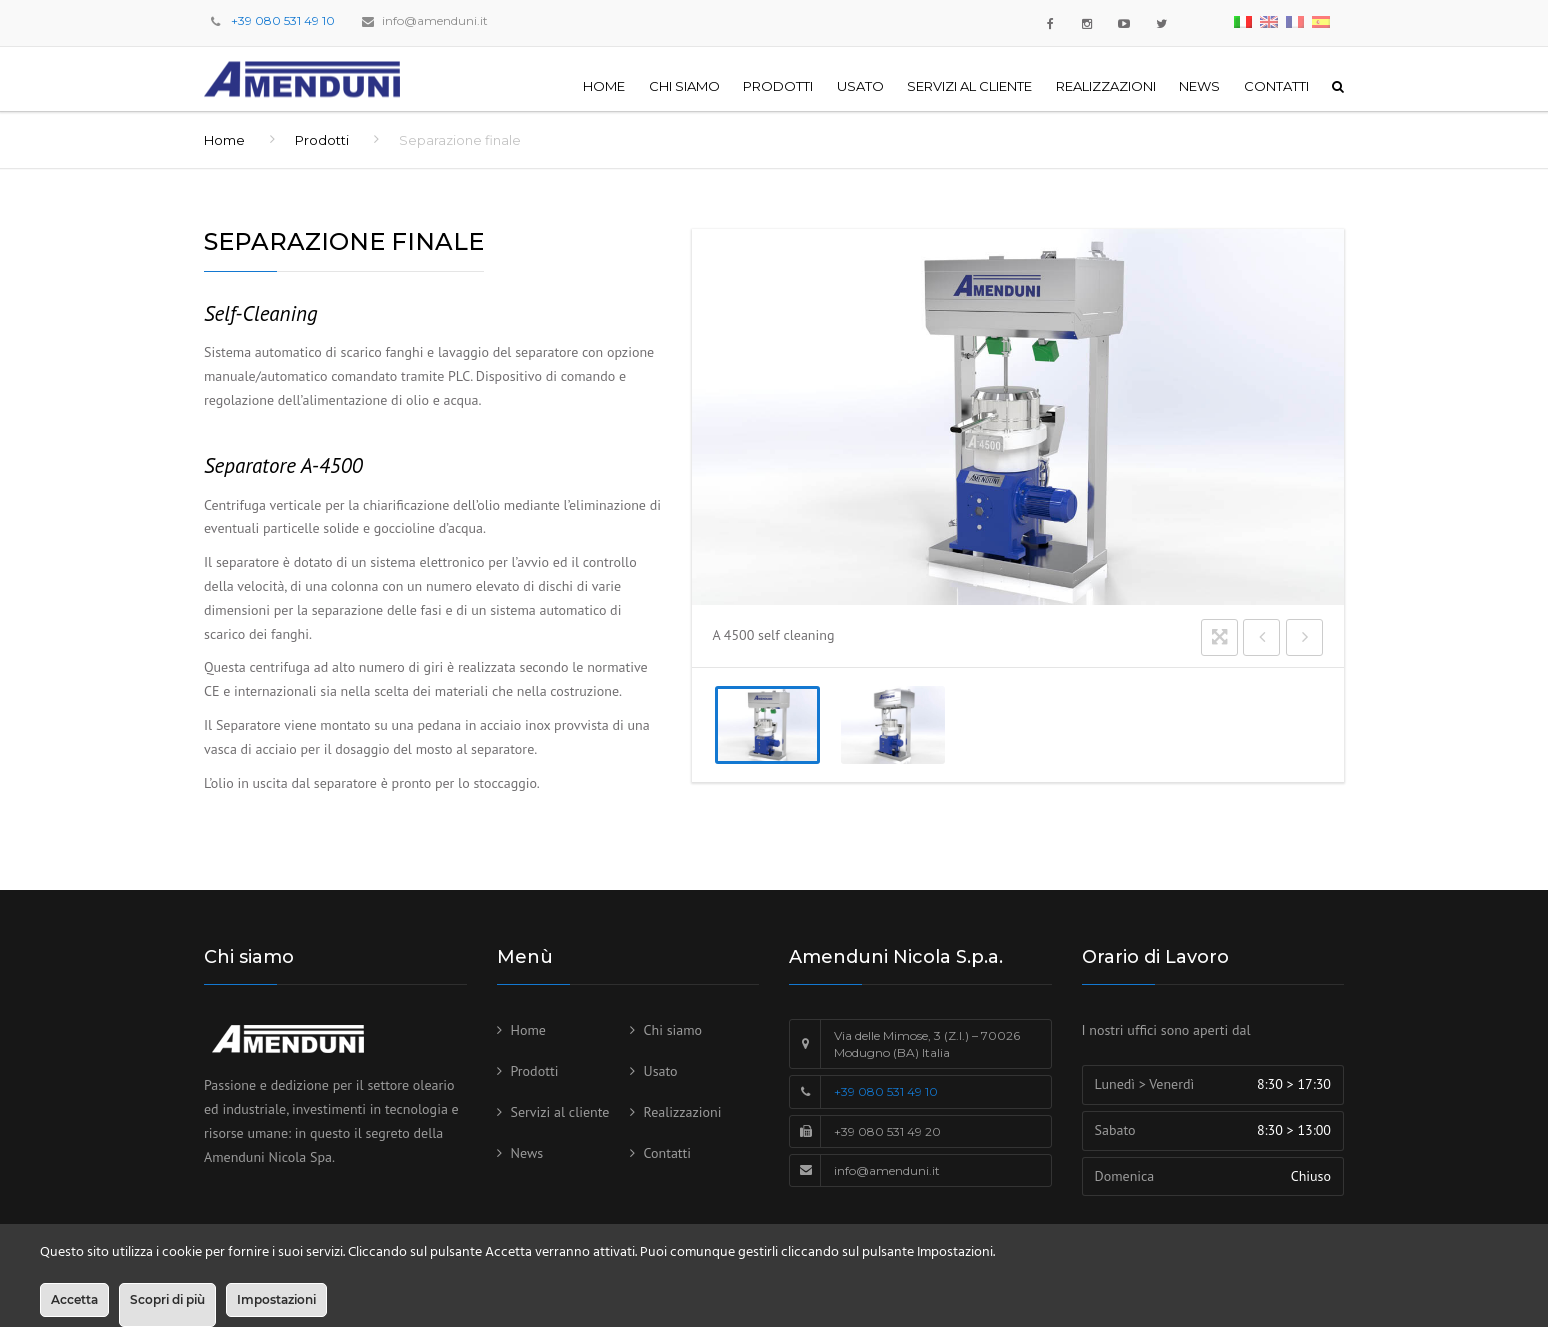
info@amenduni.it (435, 20)
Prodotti (778, 86)
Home (604, 86)
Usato (860, 86)
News (1199, 86)
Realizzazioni (1106, 86)
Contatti (1276, 86)
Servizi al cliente (969, 86)
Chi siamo (684, 86)
